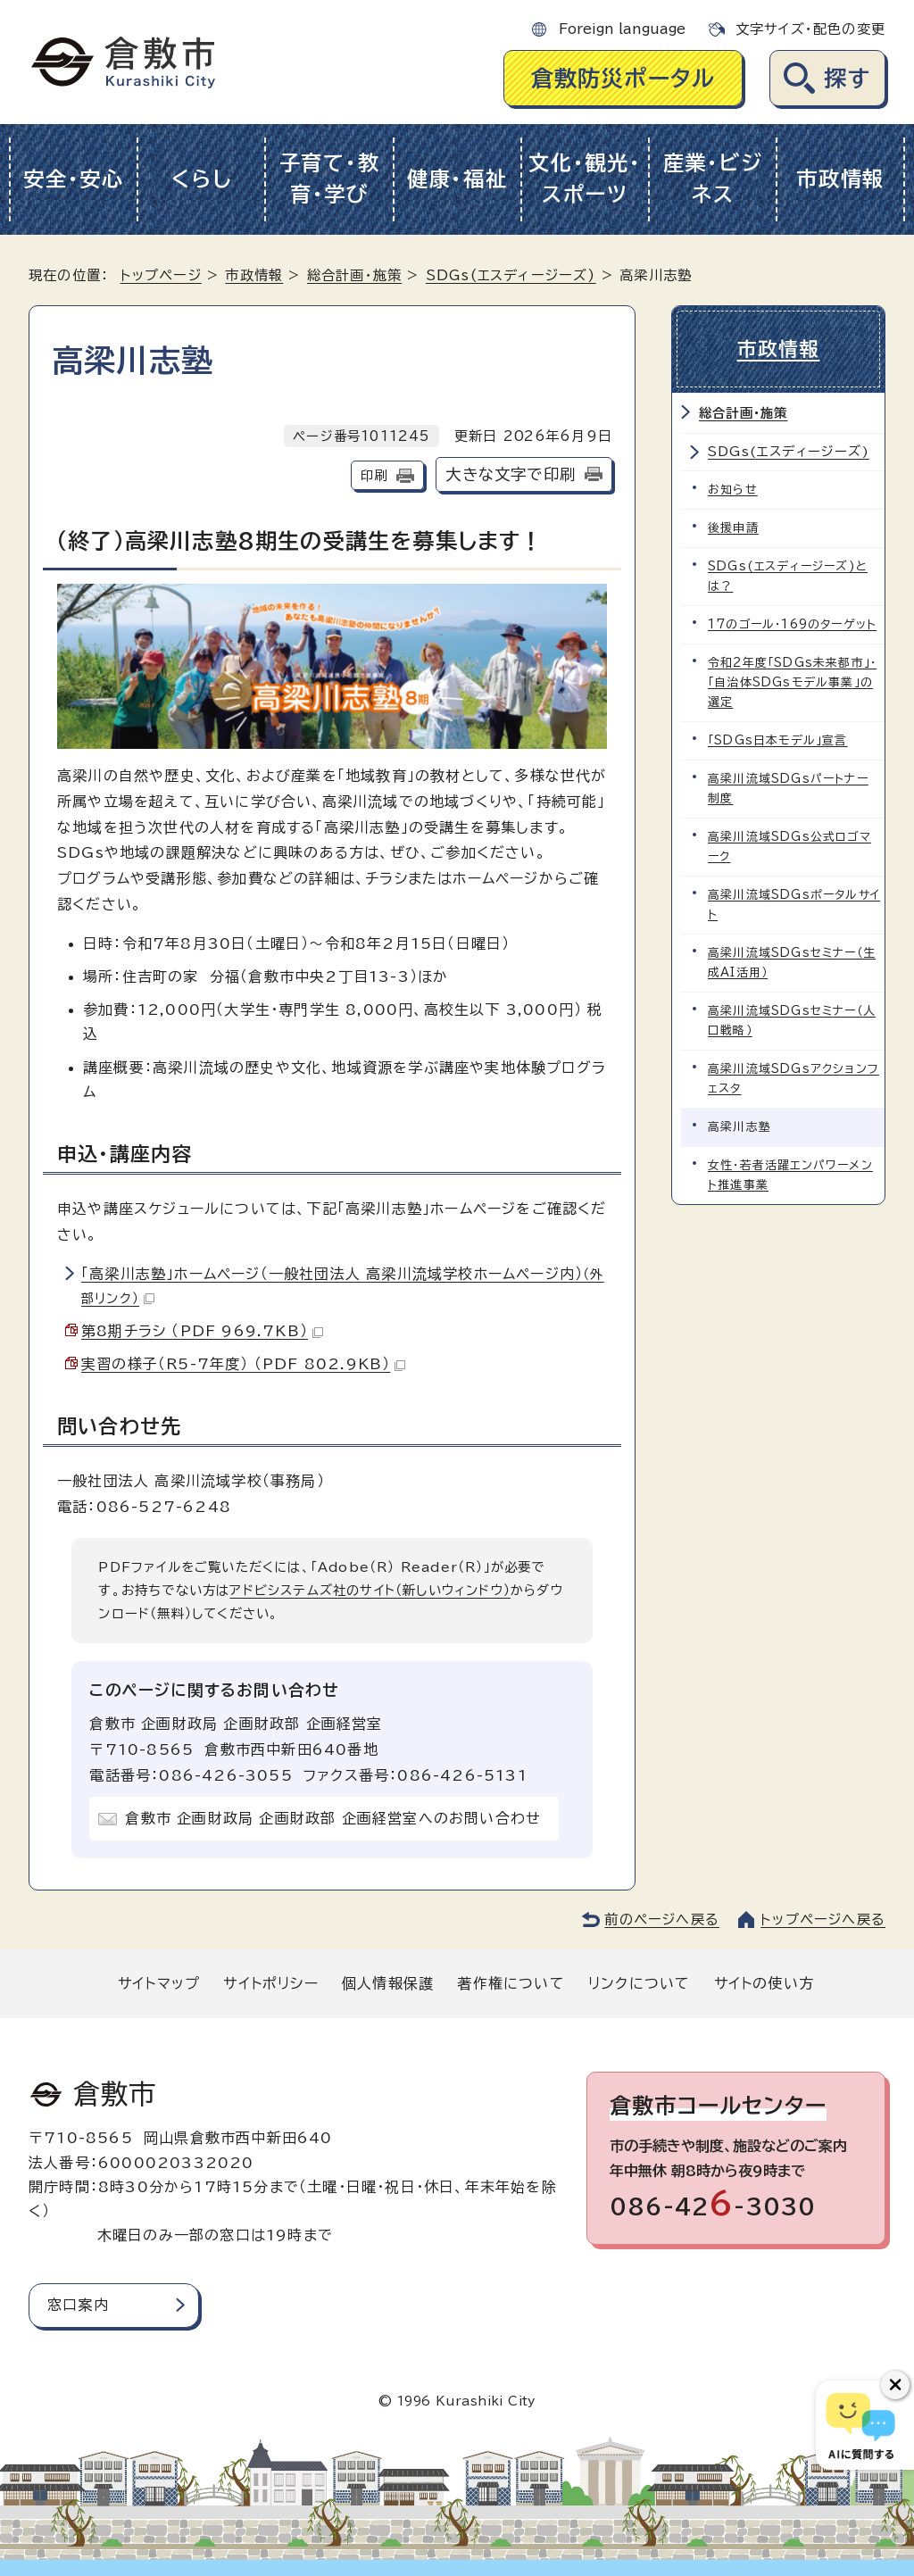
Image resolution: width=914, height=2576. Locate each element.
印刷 (374, 475)
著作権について (510, 1983)
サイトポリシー (270, 1983)
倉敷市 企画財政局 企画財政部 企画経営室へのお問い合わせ (333, 1818)
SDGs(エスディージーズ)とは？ (788, 576)
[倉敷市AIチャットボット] (861, 2425)
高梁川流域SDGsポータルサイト (794, 904)
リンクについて (639, 1983)
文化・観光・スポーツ (584, 178)
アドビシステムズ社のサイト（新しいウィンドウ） (370, 1590)
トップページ (161, 275)
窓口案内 (78, 2305)
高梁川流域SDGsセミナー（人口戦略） (792, 1020)
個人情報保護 (388, 1983)
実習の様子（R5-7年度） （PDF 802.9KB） (243, 1364)
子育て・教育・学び (329, 178)
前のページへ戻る (661, 1919)
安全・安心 (73, 179)
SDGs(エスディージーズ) (511, 275)
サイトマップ (159, 1983)
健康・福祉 (457, 179)
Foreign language (622, 29)
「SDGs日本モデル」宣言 (778, 740)
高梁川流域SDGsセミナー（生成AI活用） (792, 962)
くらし (201, 179)
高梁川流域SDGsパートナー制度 (788, 788)
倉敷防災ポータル (623, 78)
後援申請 (733, 528)
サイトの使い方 (764, 1983)
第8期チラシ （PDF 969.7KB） (202, 1331)
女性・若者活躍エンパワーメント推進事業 (790, 1175)
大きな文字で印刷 (510, 474)
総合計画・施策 (354, 275)
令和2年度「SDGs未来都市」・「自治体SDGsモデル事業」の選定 (792, 682)
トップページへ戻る (822, 1919)
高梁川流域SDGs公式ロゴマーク (789, 846)
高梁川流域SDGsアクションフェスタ (793, 1078)
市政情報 (840, 179)
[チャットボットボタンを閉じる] (895, 2385)
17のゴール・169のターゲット (792, 624)
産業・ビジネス (713, 178)
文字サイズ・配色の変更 (810, 29)
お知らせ (733, 489)
